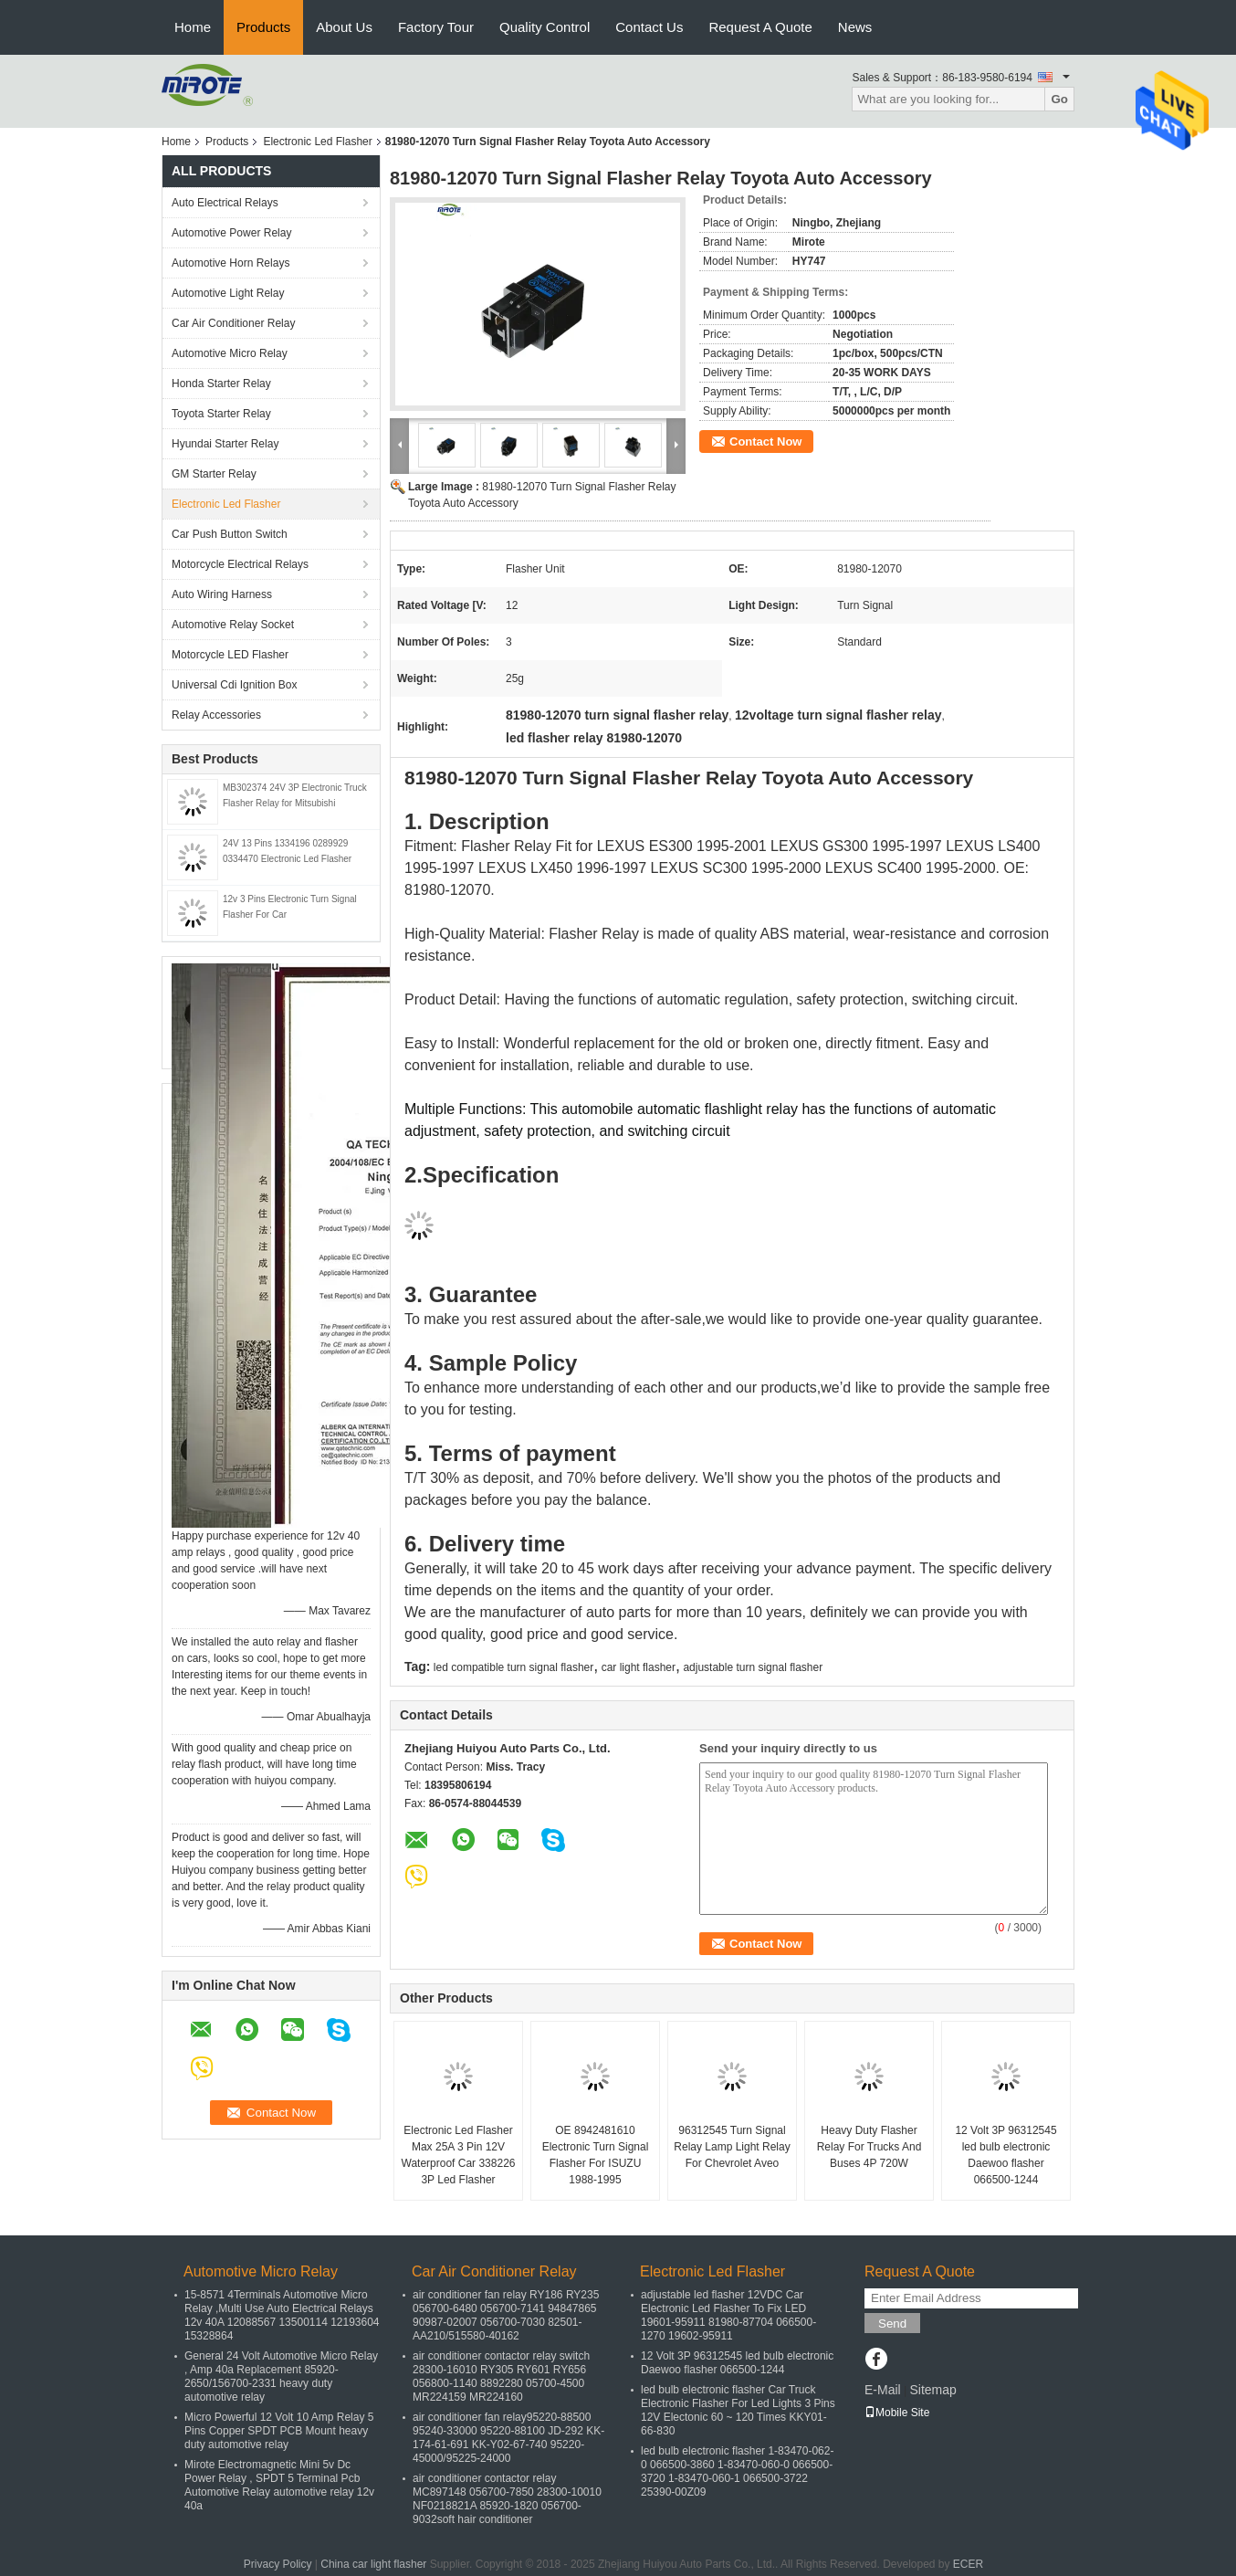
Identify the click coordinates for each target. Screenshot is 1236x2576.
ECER (968, 2564)
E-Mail (882, 2389)
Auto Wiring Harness (222, 594)
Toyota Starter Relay (221, 413)
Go (1059, 99)
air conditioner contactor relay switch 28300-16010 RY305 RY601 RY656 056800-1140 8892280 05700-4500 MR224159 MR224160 (501, 2376)
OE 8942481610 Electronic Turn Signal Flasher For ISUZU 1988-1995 (595, 2155)
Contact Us (649, 27)
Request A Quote (760, 27)
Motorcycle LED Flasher (230, 654)
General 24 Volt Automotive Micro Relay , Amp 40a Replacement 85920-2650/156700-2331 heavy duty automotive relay (281, 2376)
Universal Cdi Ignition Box (234, 684)
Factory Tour (436, 27)
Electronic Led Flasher (317, 141)
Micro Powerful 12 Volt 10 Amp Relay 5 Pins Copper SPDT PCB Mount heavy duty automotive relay (278, 2431)
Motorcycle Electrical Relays (240, 564)
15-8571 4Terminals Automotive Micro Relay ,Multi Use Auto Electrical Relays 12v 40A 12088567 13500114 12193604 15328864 (282, 2315)
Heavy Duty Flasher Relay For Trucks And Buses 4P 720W (869, 2147)
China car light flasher (373, 2564)
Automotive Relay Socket (233, 624)
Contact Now (765, 441)
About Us (344, 27)
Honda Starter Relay (221, 383)
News (855, 27)
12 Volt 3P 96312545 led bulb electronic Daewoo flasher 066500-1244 (1005, 2155)
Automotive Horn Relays (233, 263)
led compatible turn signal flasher (513, 1667)
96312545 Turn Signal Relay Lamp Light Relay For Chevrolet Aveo (732, 2147)
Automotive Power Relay (231, 232)
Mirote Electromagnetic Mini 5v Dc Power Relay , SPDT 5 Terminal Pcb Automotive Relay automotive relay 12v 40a (279, 2485)
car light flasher (639, 1667)
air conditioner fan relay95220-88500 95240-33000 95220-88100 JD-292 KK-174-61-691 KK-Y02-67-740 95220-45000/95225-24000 (508, 2438)
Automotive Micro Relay (230, 353)
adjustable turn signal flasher (752, 1667)
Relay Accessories (216, 715)
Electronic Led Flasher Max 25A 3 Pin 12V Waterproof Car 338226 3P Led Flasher (459, 2155)
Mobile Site (896, 2412)
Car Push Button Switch (230, 534)
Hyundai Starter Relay (225, 443)
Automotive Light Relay (228, 293)
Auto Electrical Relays (225, 202)
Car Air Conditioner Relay (233, 323)
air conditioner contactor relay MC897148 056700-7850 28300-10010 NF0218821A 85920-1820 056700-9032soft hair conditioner (507, 2499)
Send (892, 2323)
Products (263, 27)
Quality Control (544, 27)
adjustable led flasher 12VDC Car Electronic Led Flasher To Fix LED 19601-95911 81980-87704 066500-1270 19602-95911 (728, 2315)
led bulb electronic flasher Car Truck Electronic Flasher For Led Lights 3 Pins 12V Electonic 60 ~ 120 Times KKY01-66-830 (738, 2410)
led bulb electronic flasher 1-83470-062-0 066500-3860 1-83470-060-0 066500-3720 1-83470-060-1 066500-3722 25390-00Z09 (737, 2471)
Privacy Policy (278, 2564)
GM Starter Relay (214, 474)
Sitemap (932, 2389)
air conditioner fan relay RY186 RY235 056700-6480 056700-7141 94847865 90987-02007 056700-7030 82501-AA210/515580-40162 (506, 2315)
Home (192, 27)
